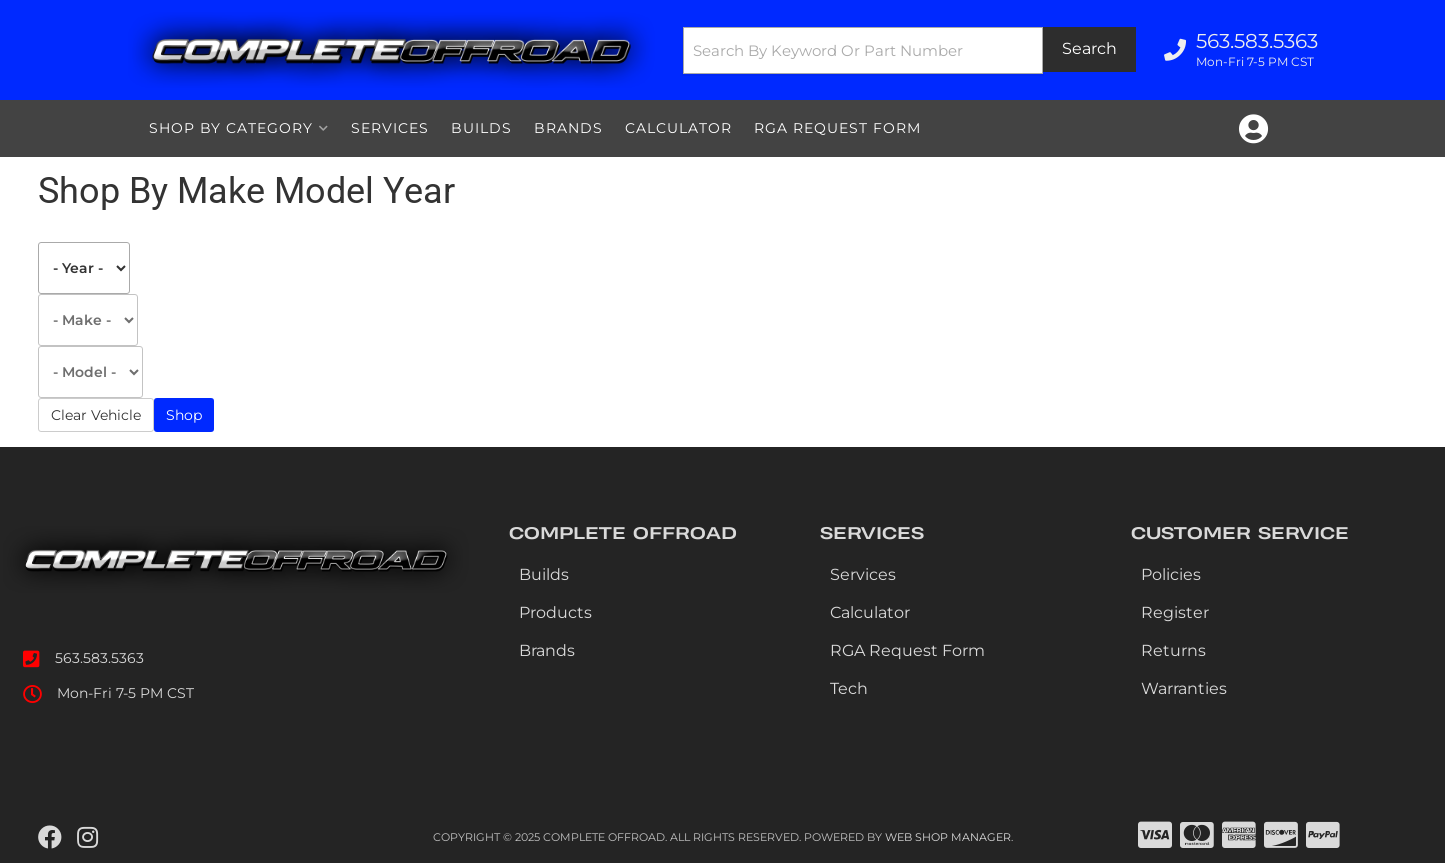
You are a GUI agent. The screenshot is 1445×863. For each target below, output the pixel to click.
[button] (909, 50)
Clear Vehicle (96, 415)
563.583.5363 (99, 658)
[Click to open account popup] (1253, 129)
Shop (184, 415)
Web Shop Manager (948, 837)
